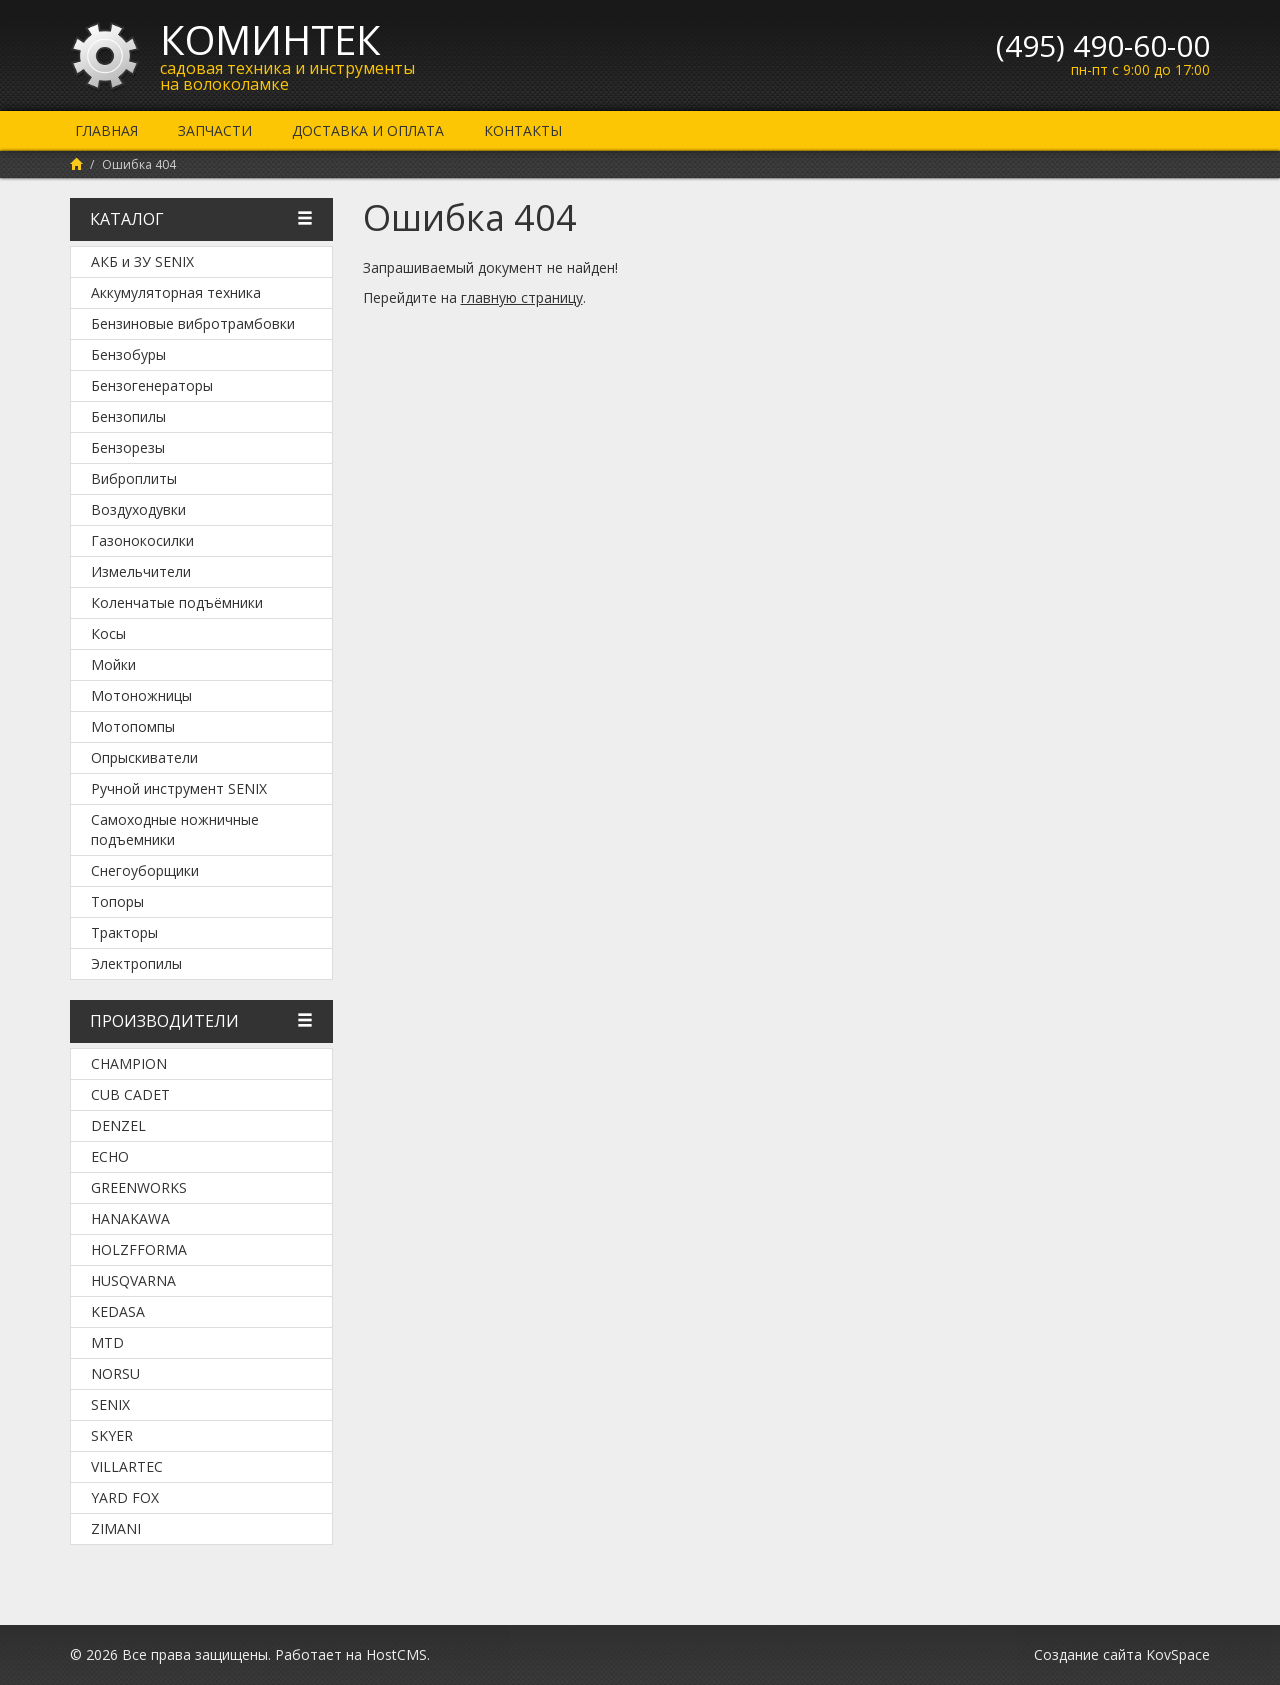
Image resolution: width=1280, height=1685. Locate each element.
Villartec (127, 1466)
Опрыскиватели (144, 757)
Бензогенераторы (152, 385)
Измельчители (141, 571)
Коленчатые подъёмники (177, 602)
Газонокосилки (142, 540)
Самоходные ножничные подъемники (175, 829)
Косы (108, 633)
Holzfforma (139, 1249)
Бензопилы (128, 416)
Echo (110, 1156)
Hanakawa (130, 1218)
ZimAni (116, 1528)
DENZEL (118, 1125)
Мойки (113, 664)
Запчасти (215, 130)
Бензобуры (128, 354)
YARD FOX (125, 1497)
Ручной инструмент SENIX (179, 788)
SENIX (110, 1404)
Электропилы (136, 963)
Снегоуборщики (145, 870)
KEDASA (118, 1311)
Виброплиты (134, 478)
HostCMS (396, 1654)
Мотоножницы (141, 695)
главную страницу (522, 297)
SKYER (112, 1435)
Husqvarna (133, 1280)
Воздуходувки (138, 509)
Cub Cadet (130, 1094)
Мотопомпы (133, 726)
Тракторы (124, 932)
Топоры (117, 901)
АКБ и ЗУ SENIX (142, 261)
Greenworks (139, 1187)
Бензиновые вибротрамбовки (193, 323)
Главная (106, 130)
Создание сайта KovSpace (1122, 1654)
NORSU (115, 1373)
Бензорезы (128, 447)
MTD (107, 1342)
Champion (129, 1063)
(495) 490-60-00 (1103, 45)
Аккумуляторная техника (176, 292)
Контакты (523, 130)
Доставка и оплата (368, 130)
